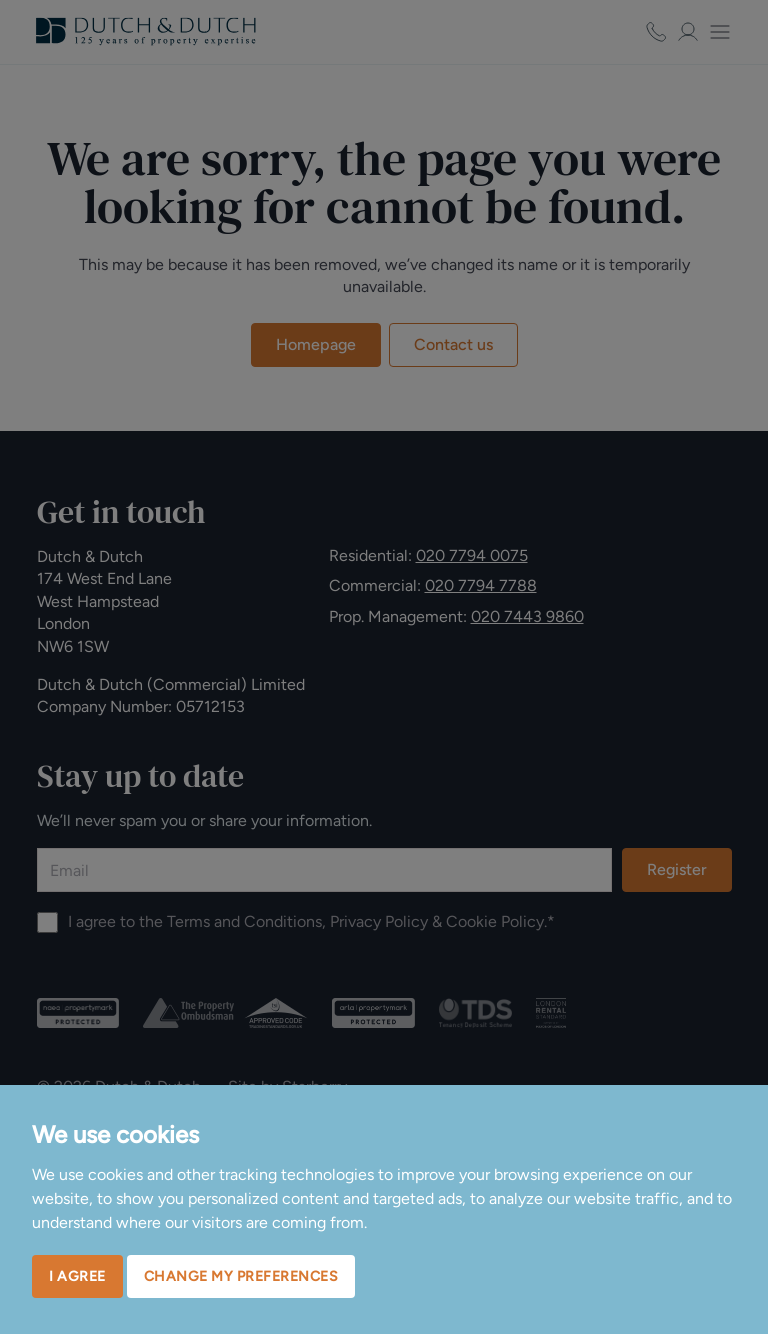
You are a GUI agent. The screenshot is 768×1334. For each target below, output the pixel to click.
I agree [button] (77, 1276)
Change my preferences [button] (241, 1276)
